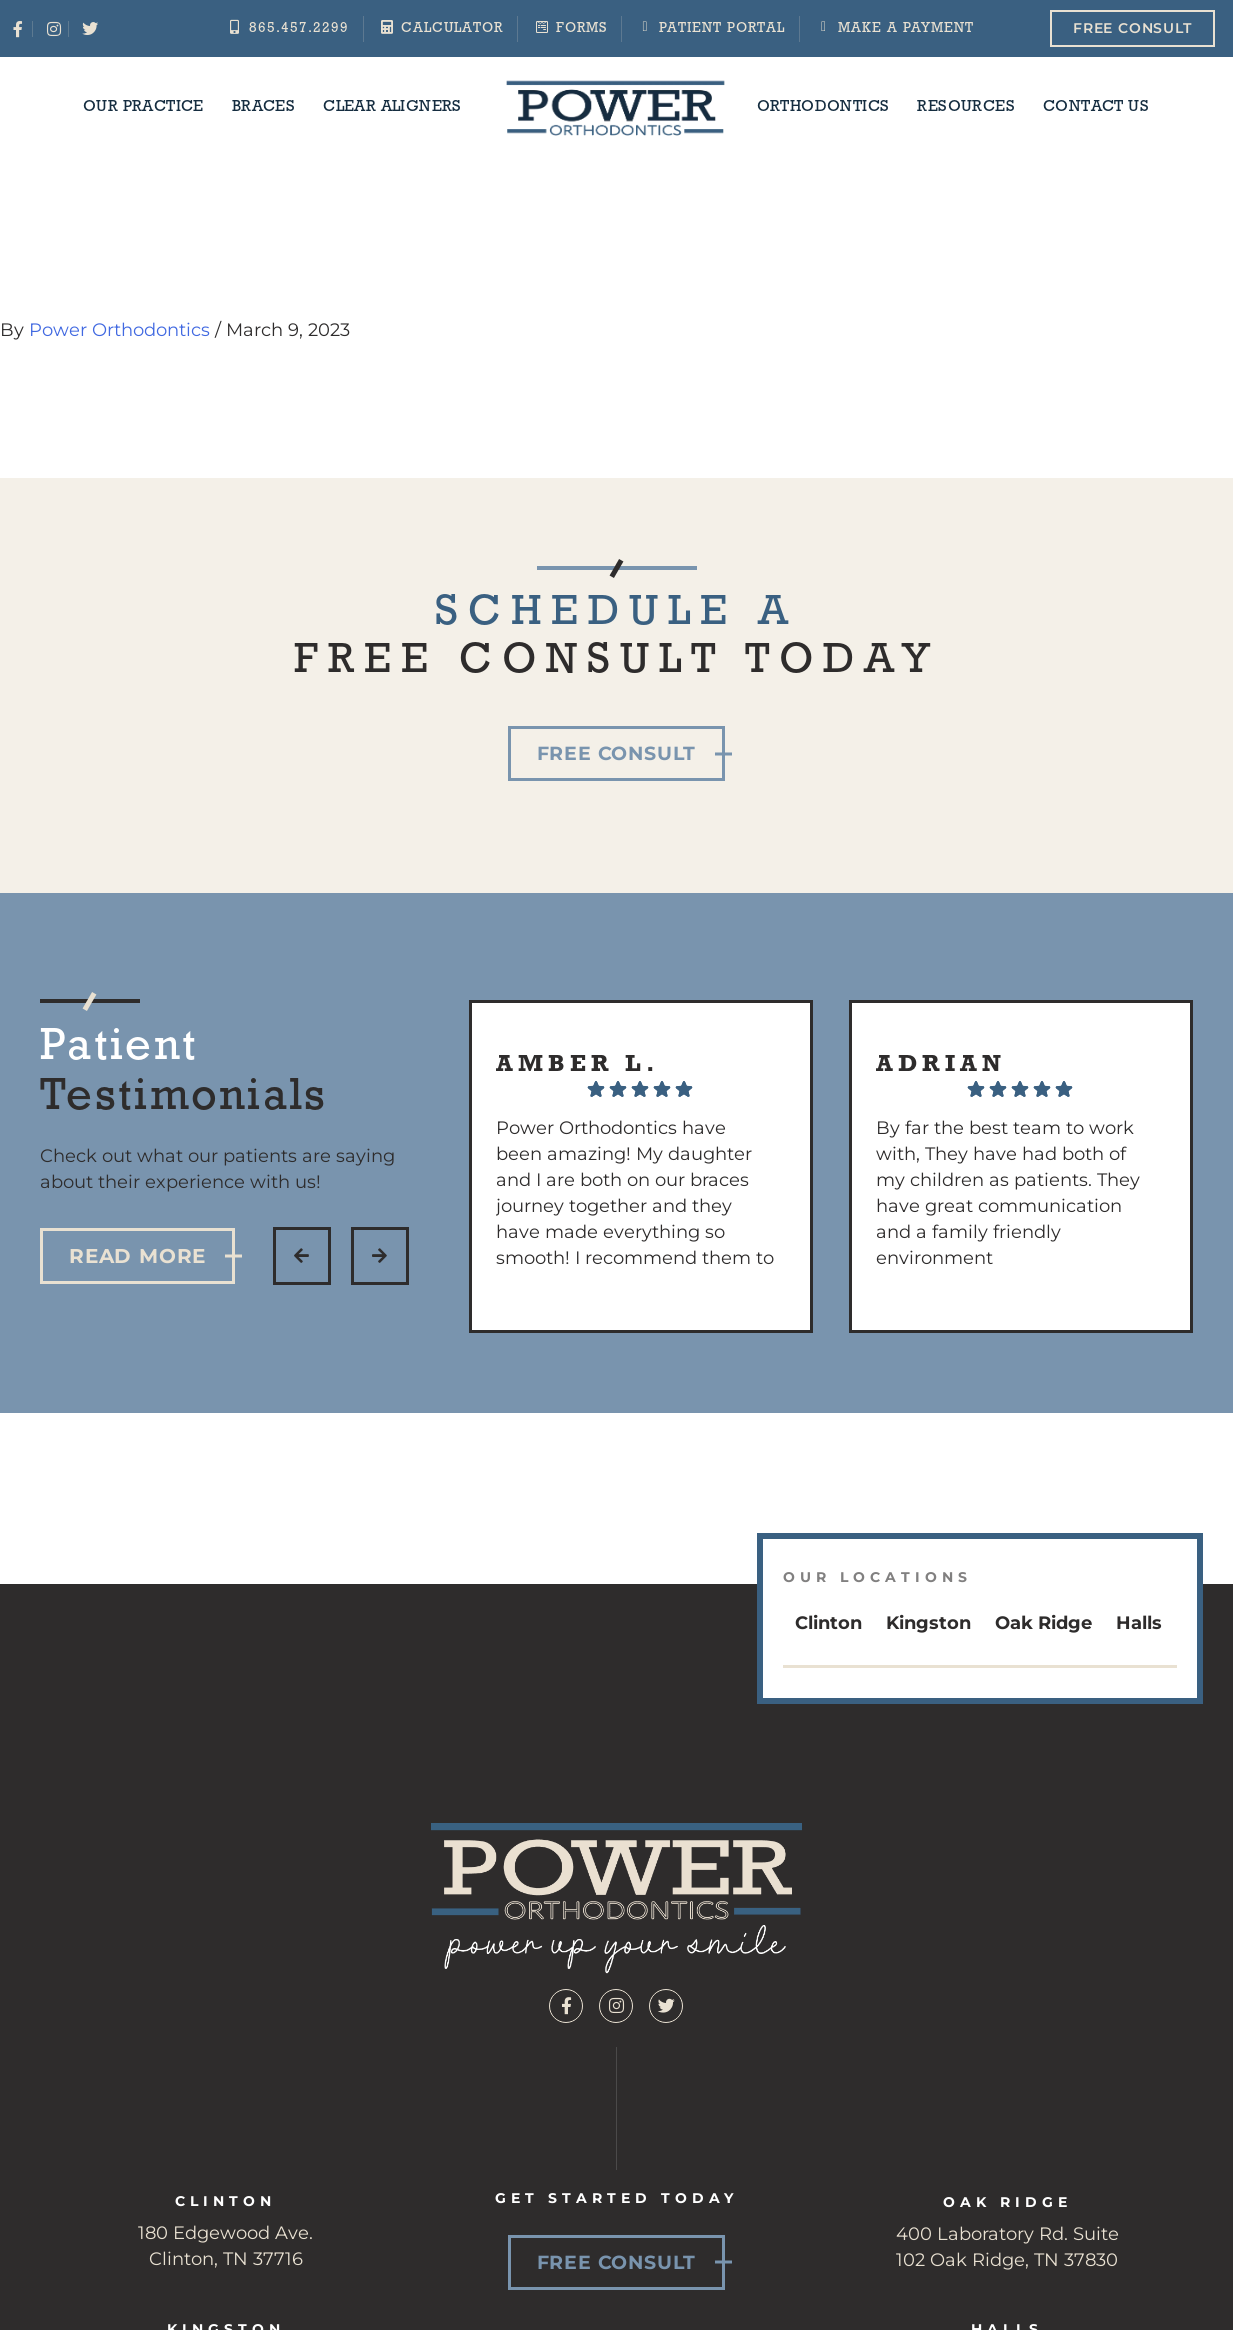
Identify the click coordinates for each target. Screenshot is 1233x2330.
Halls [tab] (1139, 1623)
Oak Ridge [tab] (1043, 1623)
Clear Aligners (392, 107)
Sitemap (800, 2310)
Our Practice (143, 107)
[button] (302, 1256)
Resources (966, 107)
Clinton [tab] (828, 1623)
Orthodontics (823, 107)
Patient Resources (758, 2241)
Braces (263, 107)
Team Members (1078, 2241)
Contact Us (1096, 107)
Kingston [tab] (928, 1623)
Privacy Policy (912, 2310)
